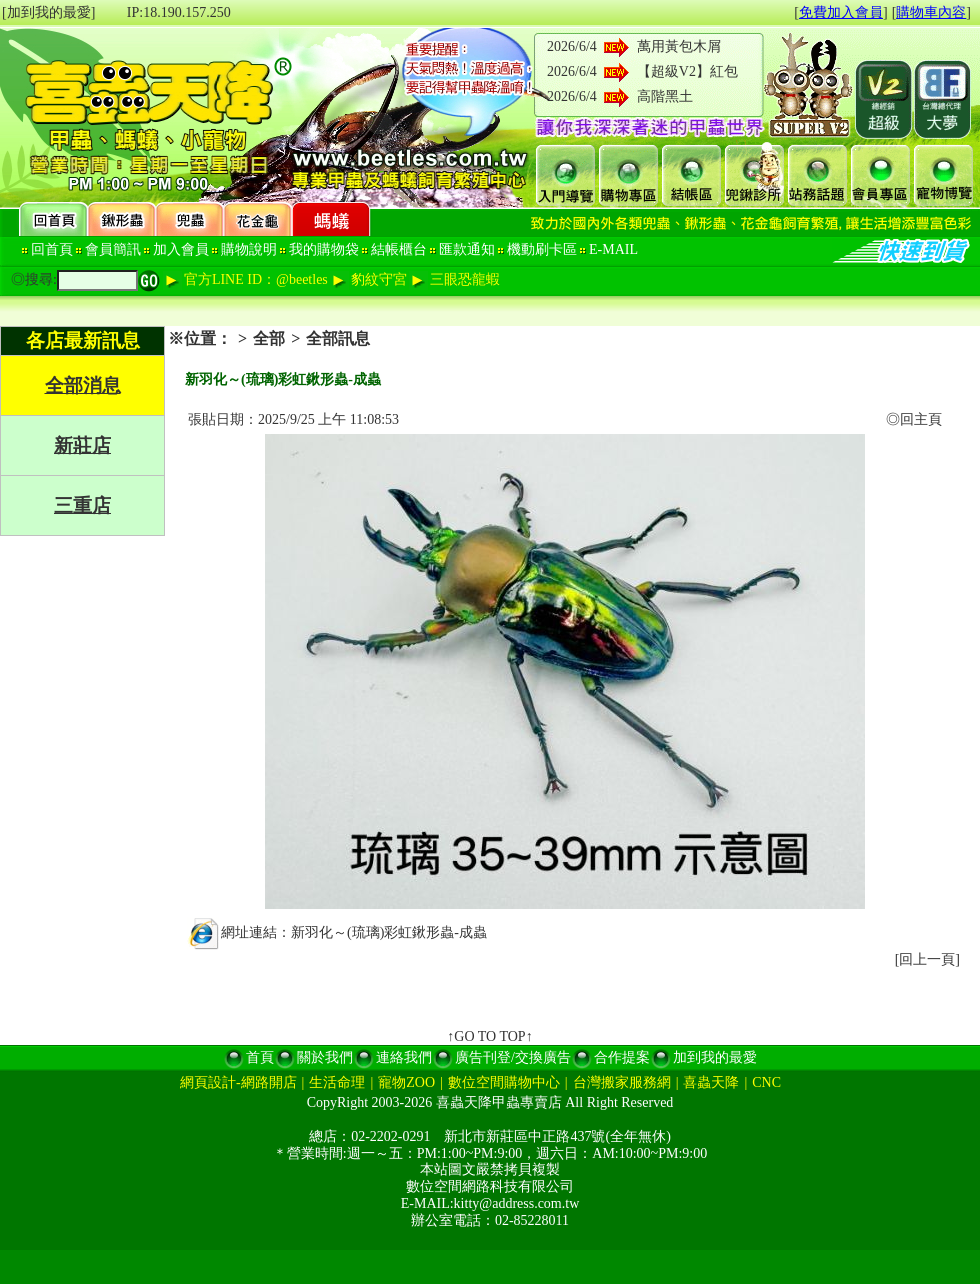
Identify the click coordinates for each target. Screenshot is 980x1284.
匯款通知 (467, 249)
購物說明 (249, 249)
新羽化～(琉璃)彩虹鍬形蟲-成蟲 (389, 932)
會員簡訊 (113, 249)
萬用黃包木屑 (679, 46)
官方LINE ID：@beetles (256, 279)
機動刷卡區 (542, 249)
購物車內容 (931, 12)
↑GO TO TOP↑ (489, 1036)
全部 (269, 338)
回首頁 (52, 249)
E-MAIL (613, 249)
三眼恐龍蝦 (465, 279)
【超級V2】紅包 (687, 71)
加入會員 (181, 249)
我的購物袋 (324, 249)
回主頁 (921, 419)
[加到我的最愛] (48, 12)
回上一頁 (927, 959)
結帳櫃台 (399, 249)
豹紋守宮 (379, 279)
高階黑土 (665, 96)
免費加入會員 (841, 12)
